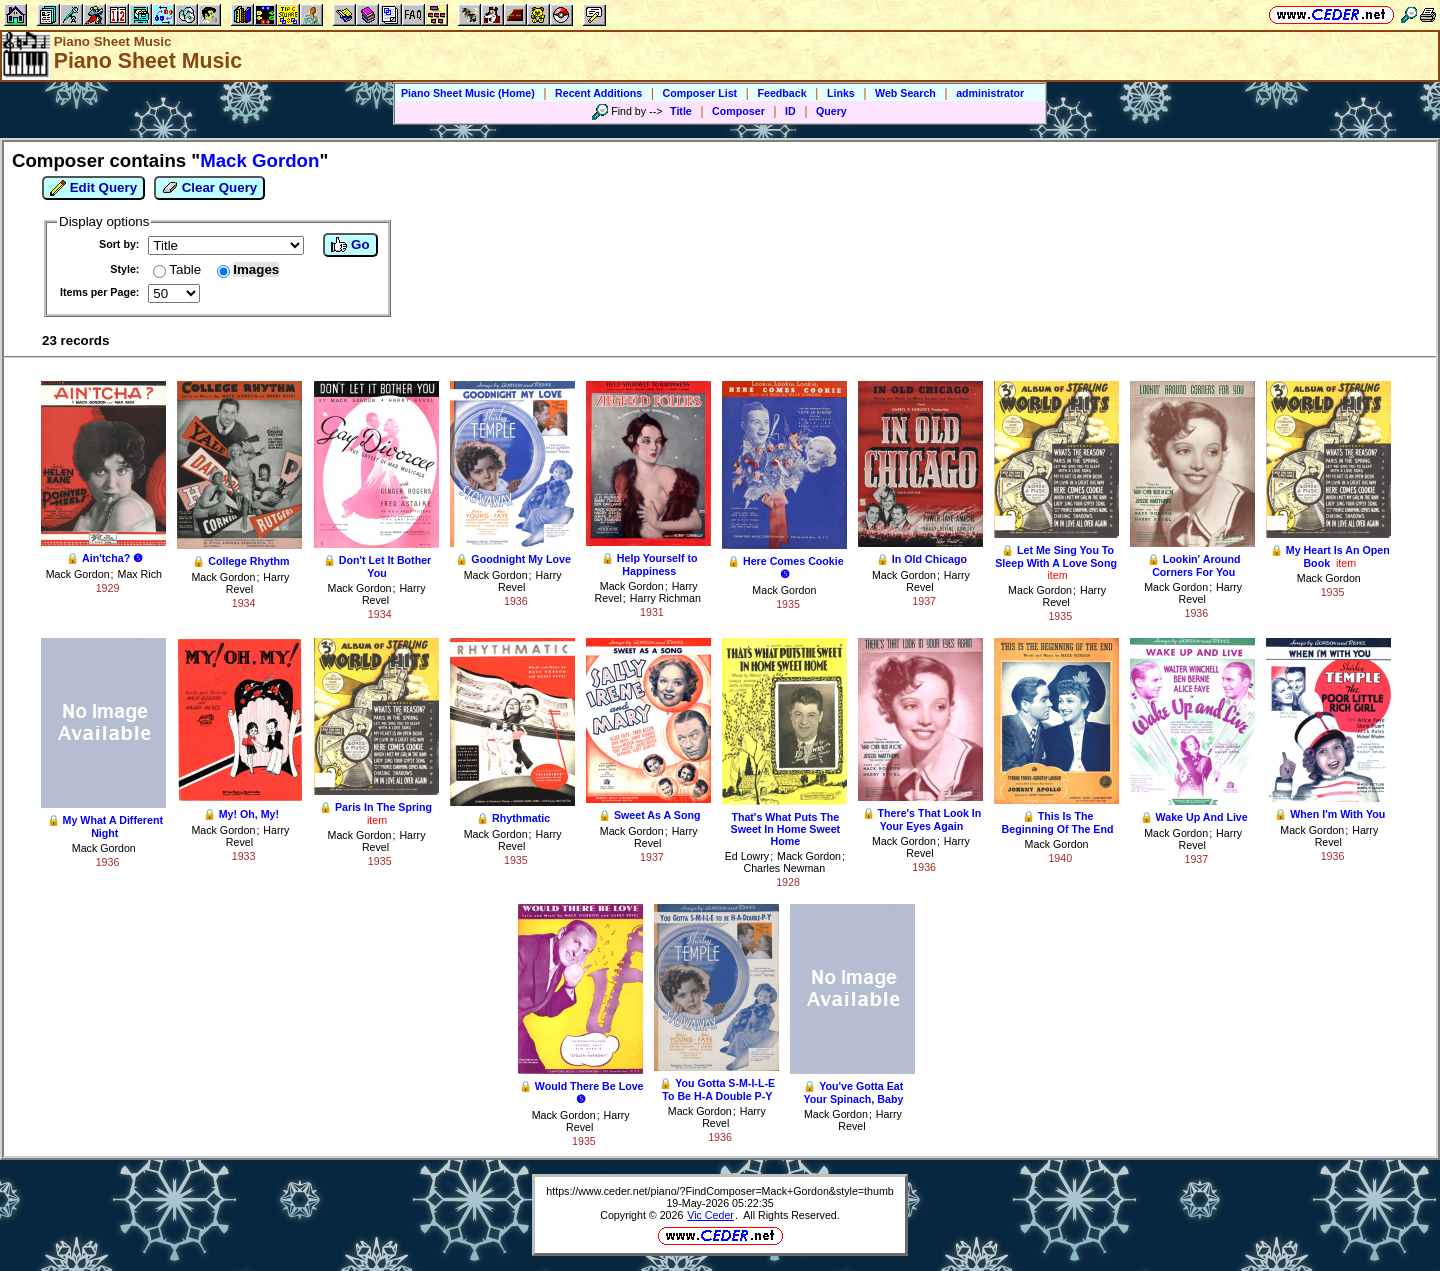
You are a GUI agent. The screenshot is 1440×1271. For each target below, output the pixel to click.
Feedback (781, 93)
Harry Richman (665, 598)
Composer (738, 111)
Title (681, 111)
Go (350, 245)
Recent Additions (598, 93)
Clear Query (209, 188)
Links (841, 93)
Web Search (905, 93)
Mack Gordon (78, 574)
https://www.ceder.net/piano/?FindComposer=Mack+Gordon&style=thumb (719, 1191)
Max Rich (140, 574)
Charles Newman (784, 868)
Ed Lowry (747, 856)
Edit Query (93, 188)
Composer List (700, 93)
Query (831, 111)
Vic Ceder (710, 1215)
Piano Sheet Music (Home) (468, 93)
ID (790, 111)
